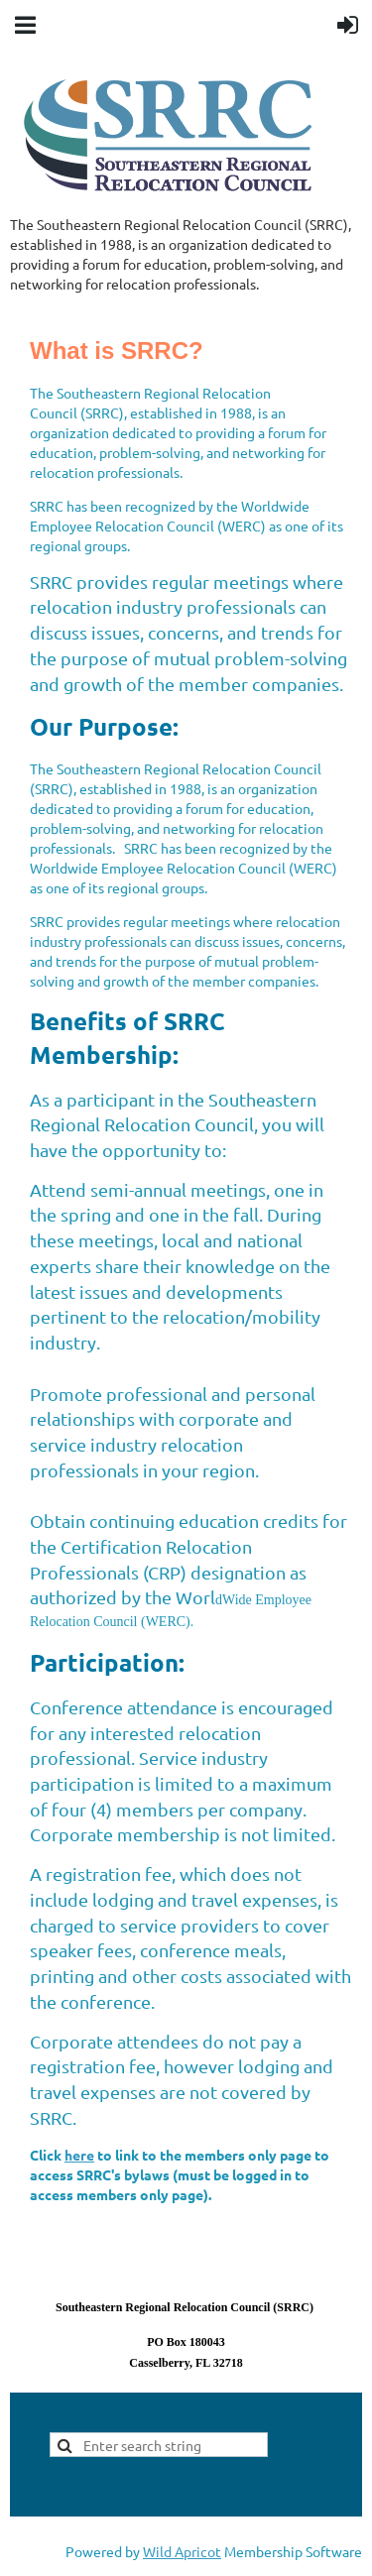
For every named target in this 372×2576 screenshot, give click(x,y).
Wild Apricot (182, 2551)
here (79, 2155)
